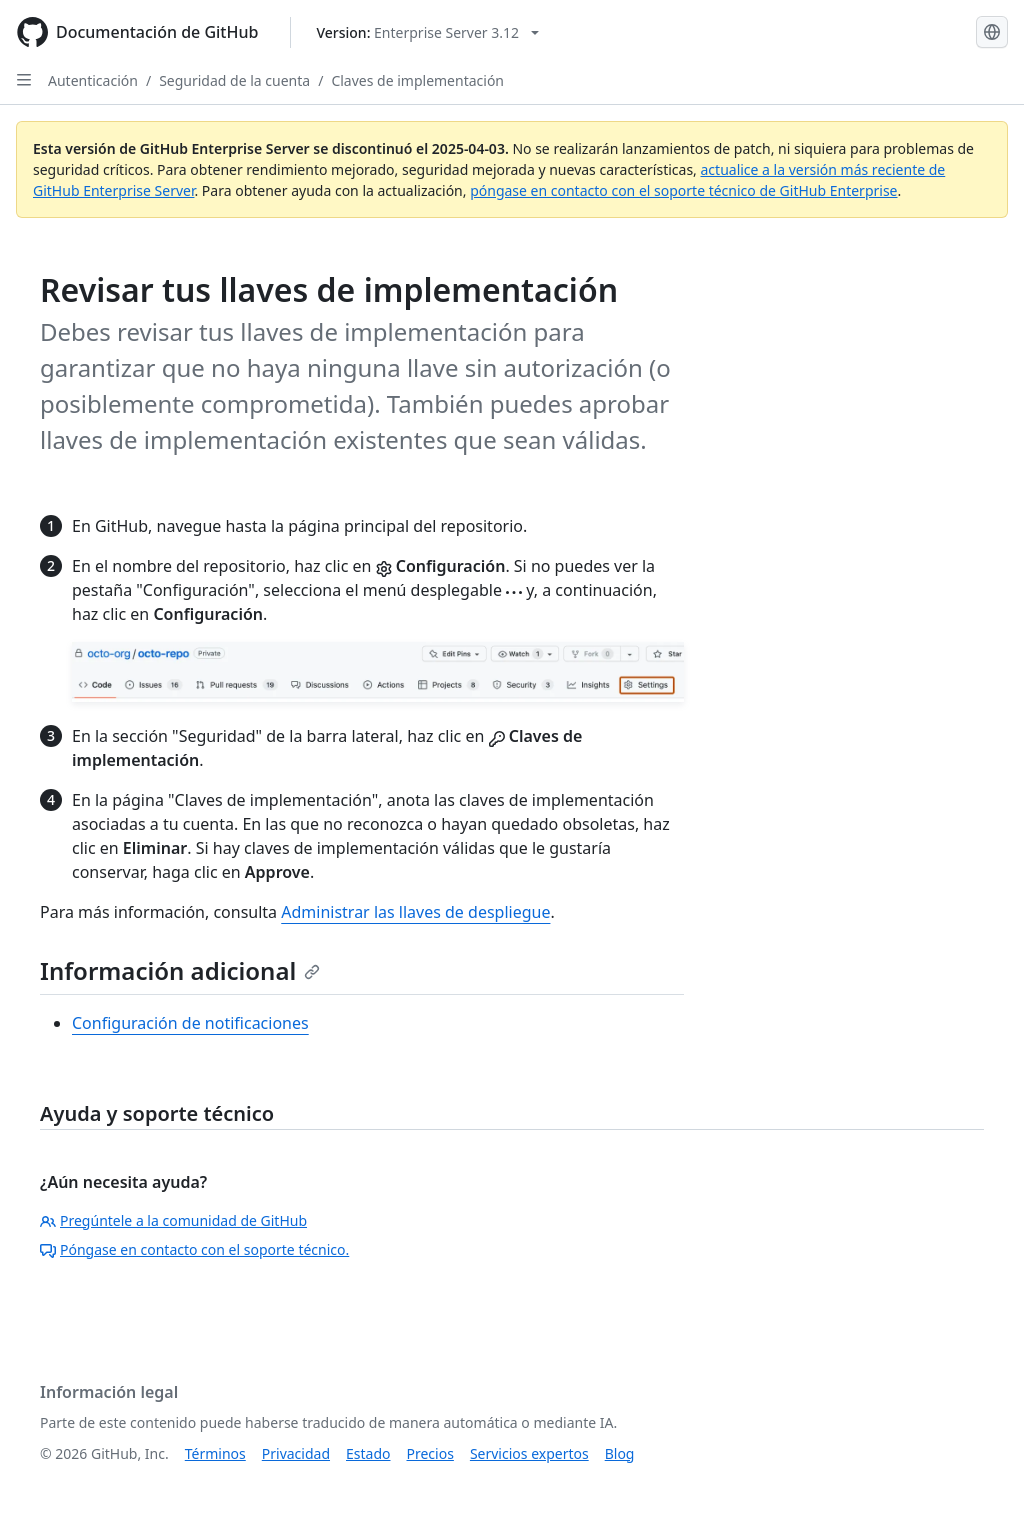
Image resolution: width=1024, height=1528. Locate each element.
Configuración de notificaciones (190, 1023)
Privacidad (296, 1453)
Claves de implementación (417, 80)
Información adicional (180, 970)
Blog (620, 1453)
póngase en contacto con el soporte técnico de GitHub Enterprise (683, 190)
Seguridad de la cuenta (234, 80)
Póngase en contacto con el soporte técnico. (194, 1249)
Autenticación (93, 80)
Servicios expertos (529, 1453)
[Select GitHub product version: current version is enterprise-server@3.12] (427, 32)
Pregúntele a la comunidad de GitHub (173, 1220)
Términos (215, 1453)
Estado (368, 1453)
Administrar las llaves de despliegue (415, 912)
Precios (430, 1453)
